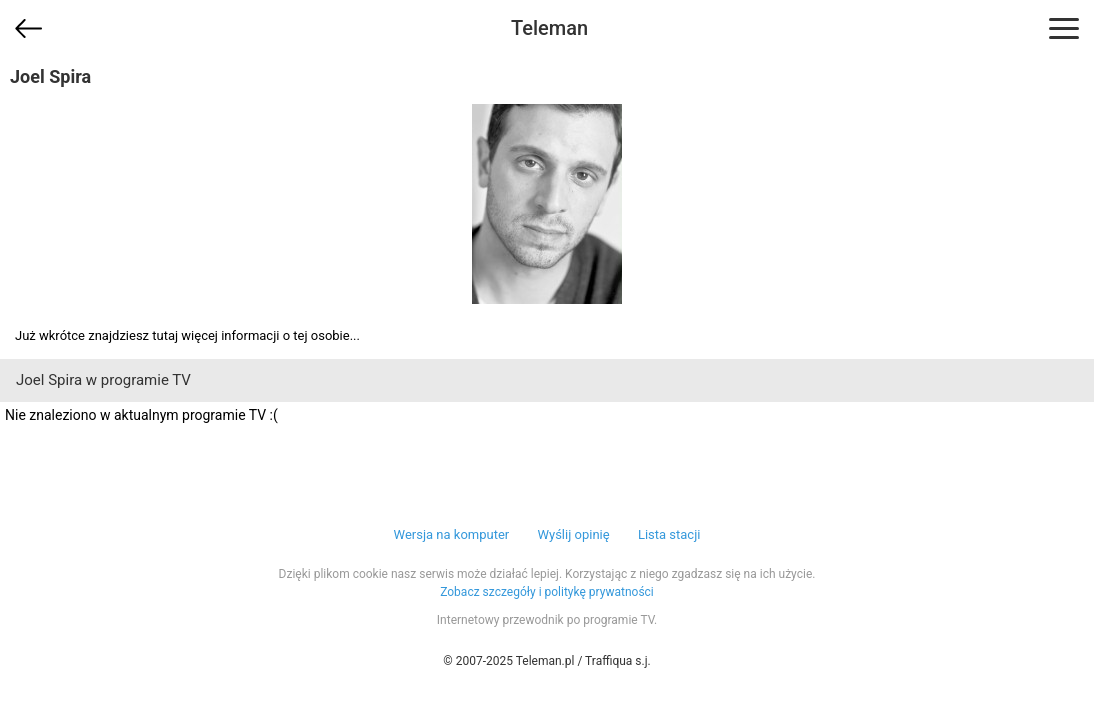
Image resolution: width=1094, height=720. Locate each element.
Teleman (549, 28)
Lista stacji (669, 534)
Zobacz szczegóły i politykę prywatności (547, 592)
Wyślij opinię (573, 534)
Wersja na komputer (452, 534)
